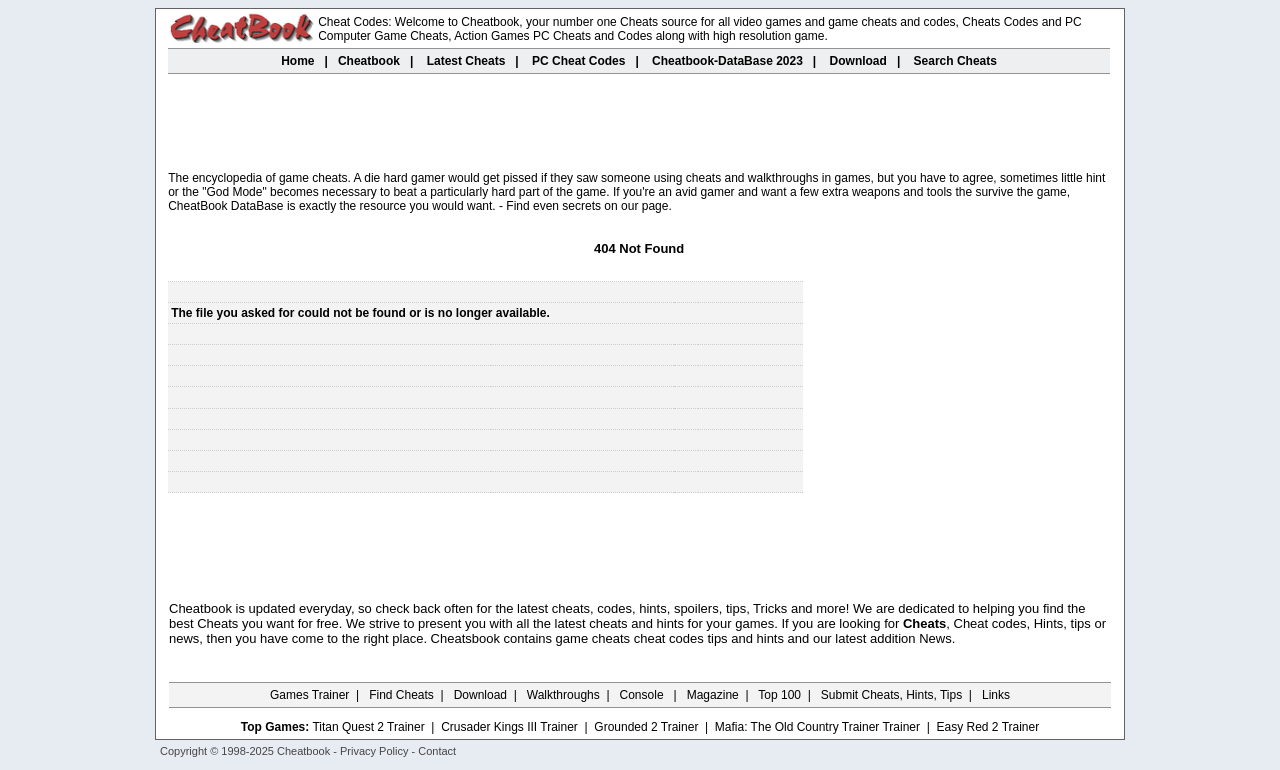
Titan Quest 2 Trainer (368, 727)
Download (480, 695)
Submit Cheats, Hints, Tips (891, 695)
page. (657, 206)
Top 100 (779, 695)
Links (996, 695)
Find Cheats (401, 695)
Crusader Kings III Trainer (509, 727)
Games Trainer (309, 695)
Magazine (713, 695)
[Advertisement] (639, 124)
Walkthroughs (563, 695)
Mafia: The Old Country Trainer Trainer (817, 727)
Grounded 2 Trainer (646, 727)
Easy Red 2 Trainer (987, 727)
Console (643, 695)
